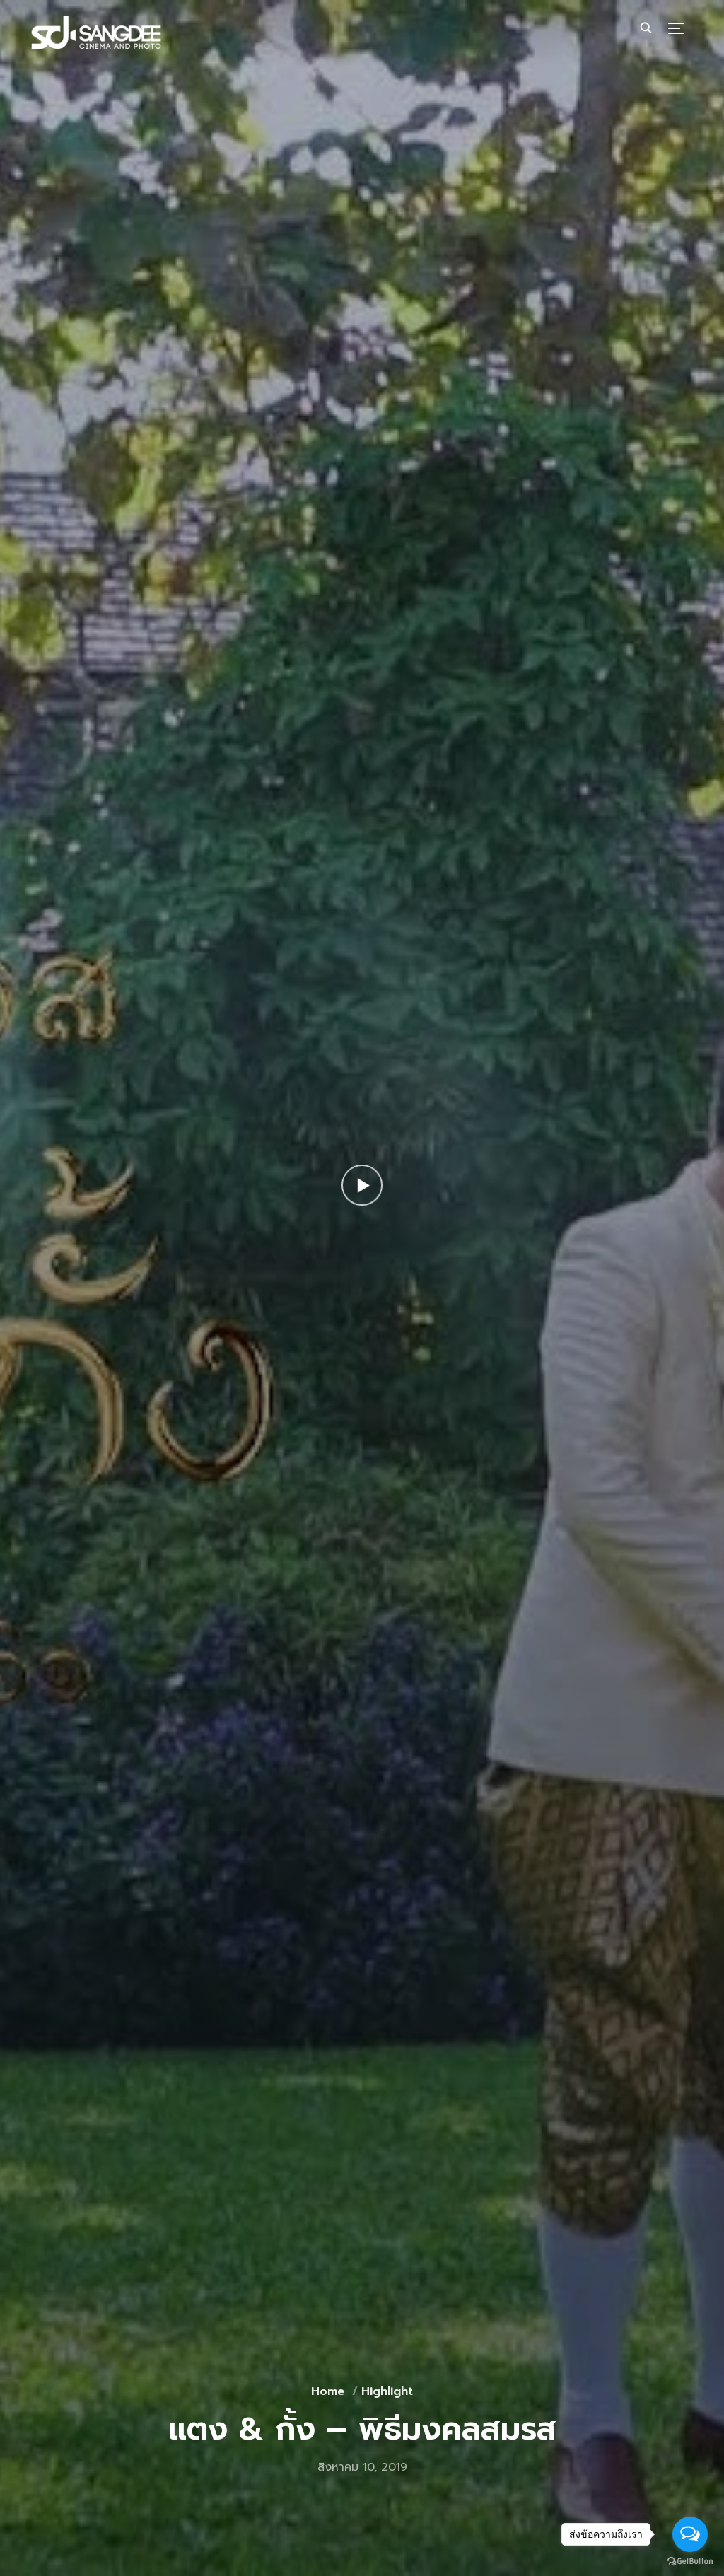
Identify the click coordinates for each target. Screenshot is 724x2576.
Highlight (387, 2391)
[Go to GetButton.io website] (690, 2561)
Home (327, 2391)
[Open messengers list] (690, 2534)
